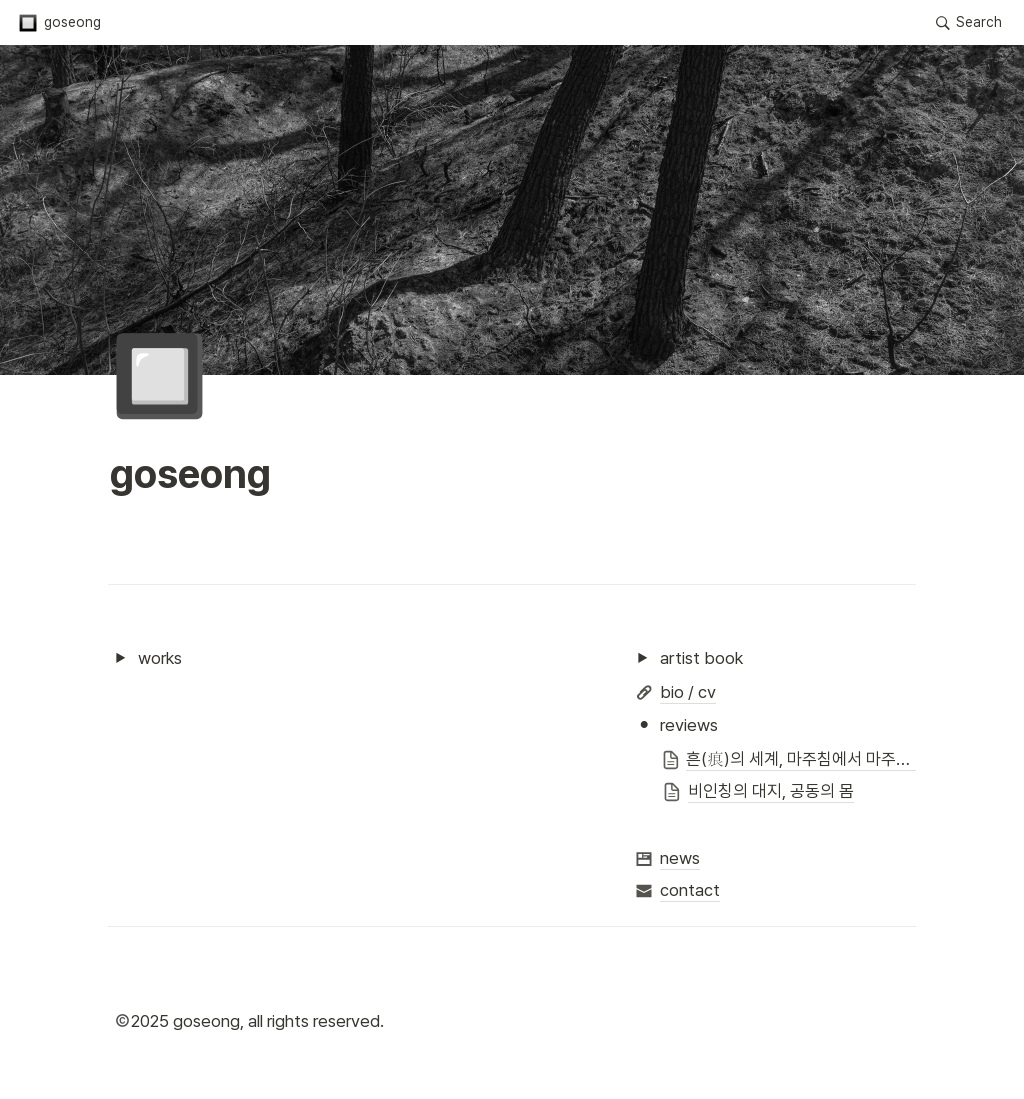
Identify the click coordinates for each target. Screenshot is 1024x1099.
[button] (59, 23)
